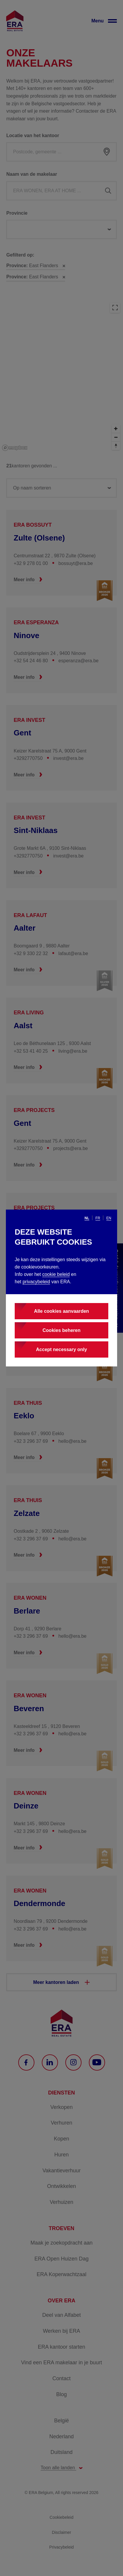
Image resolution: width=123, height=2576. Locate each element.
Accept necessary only (61, 1349)
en (108, 1218)
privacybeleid (36, 1281)
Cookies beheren (62, 1330)
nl (86, 1218)
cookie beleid (55, 1274)
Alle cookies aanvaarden (61, 1311)
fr (97, 1218)
